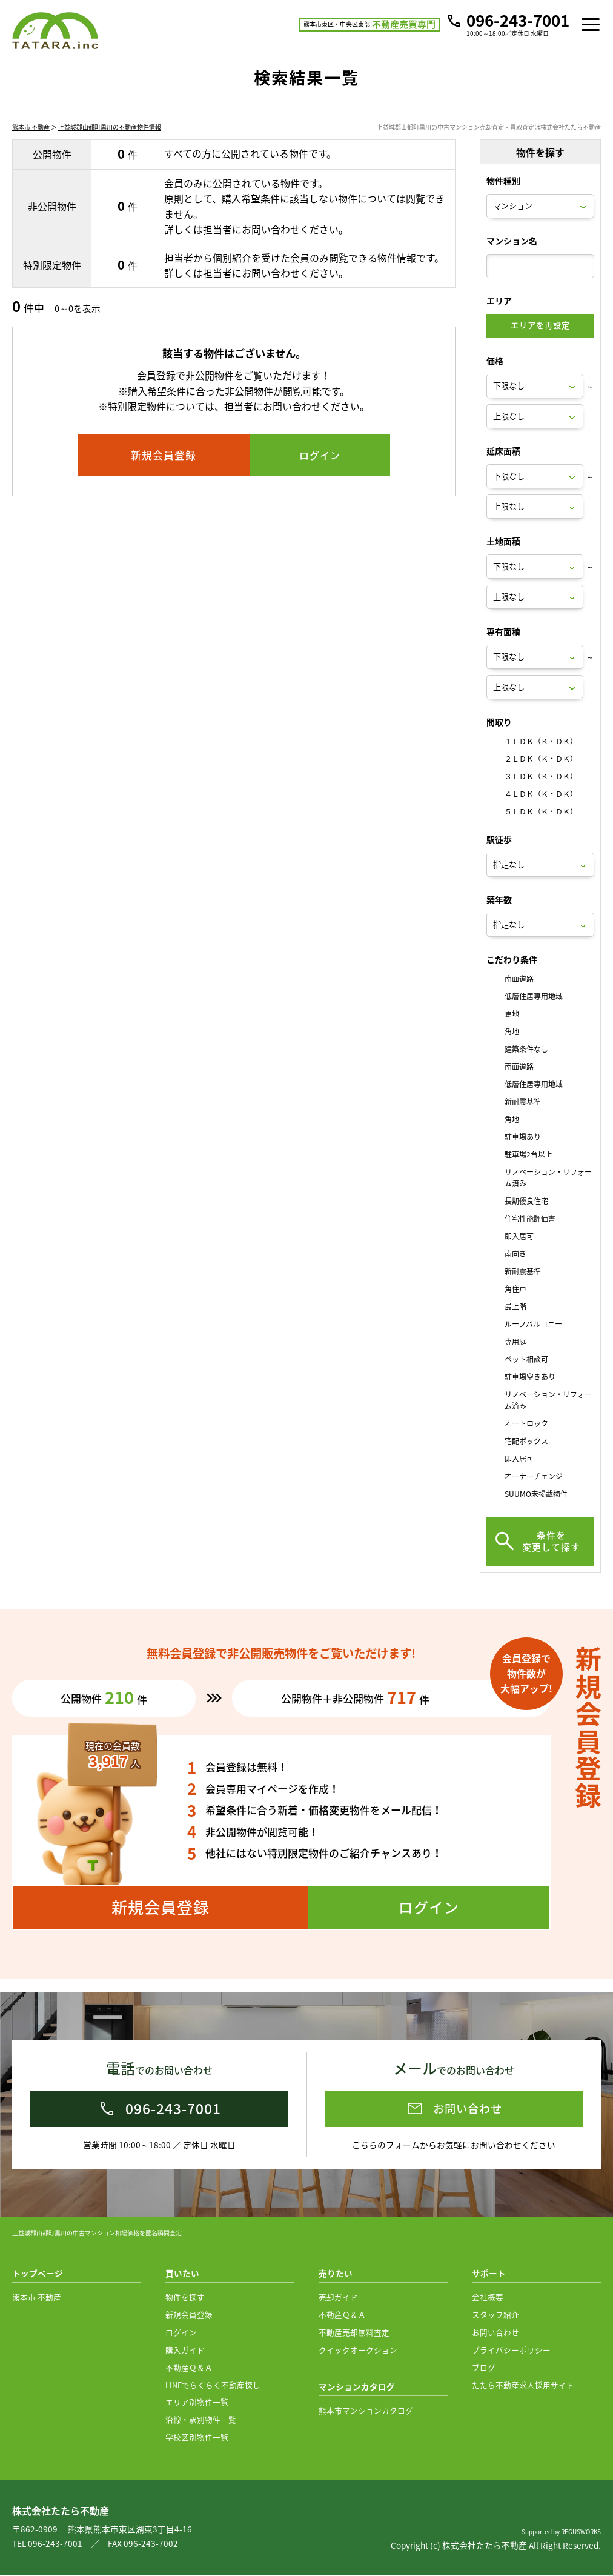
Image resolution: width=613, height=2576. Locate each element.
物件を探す (185, 2297)
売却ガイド (338, 2297)
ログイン (181, 2332)
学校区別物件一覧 (196, 2437)
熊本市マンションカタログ (366, 2411)
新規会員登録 (189, 2315)
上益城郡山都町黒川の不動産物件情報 (109, 140)
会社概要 (487, 2297)
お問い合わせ (495, 2332)
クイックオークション (358, 2350)
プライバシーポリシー (511, 2350)
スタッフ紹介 (495, 2315)
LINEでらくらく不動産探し (212, 2385)
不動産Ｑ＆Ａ (189, 2368)
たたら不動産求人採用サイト (523, 2385)
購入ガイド (185, 2350)
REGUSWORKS (581, 2532)
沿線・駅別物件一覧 (200, 2420)
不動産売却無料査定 (354, 2332)
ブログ (483, 2368)
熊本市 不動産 (31, 140)
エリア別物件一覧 (196, 2402)
